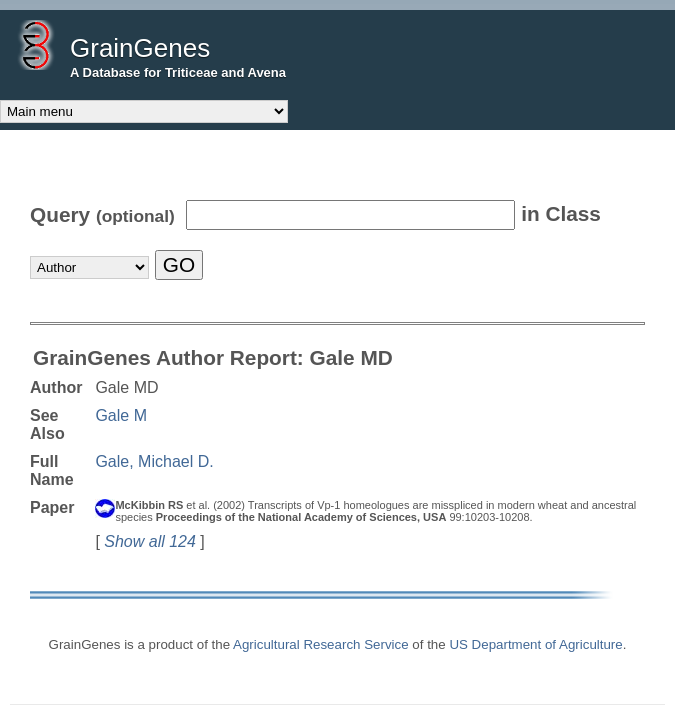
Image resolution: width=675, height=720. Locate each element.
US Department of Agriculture (535, 644)
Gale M (121, 415)
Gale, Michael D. (154, 461)
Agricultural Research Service (321, 644)
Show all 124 (150, 541)
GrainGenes (140, 48)
